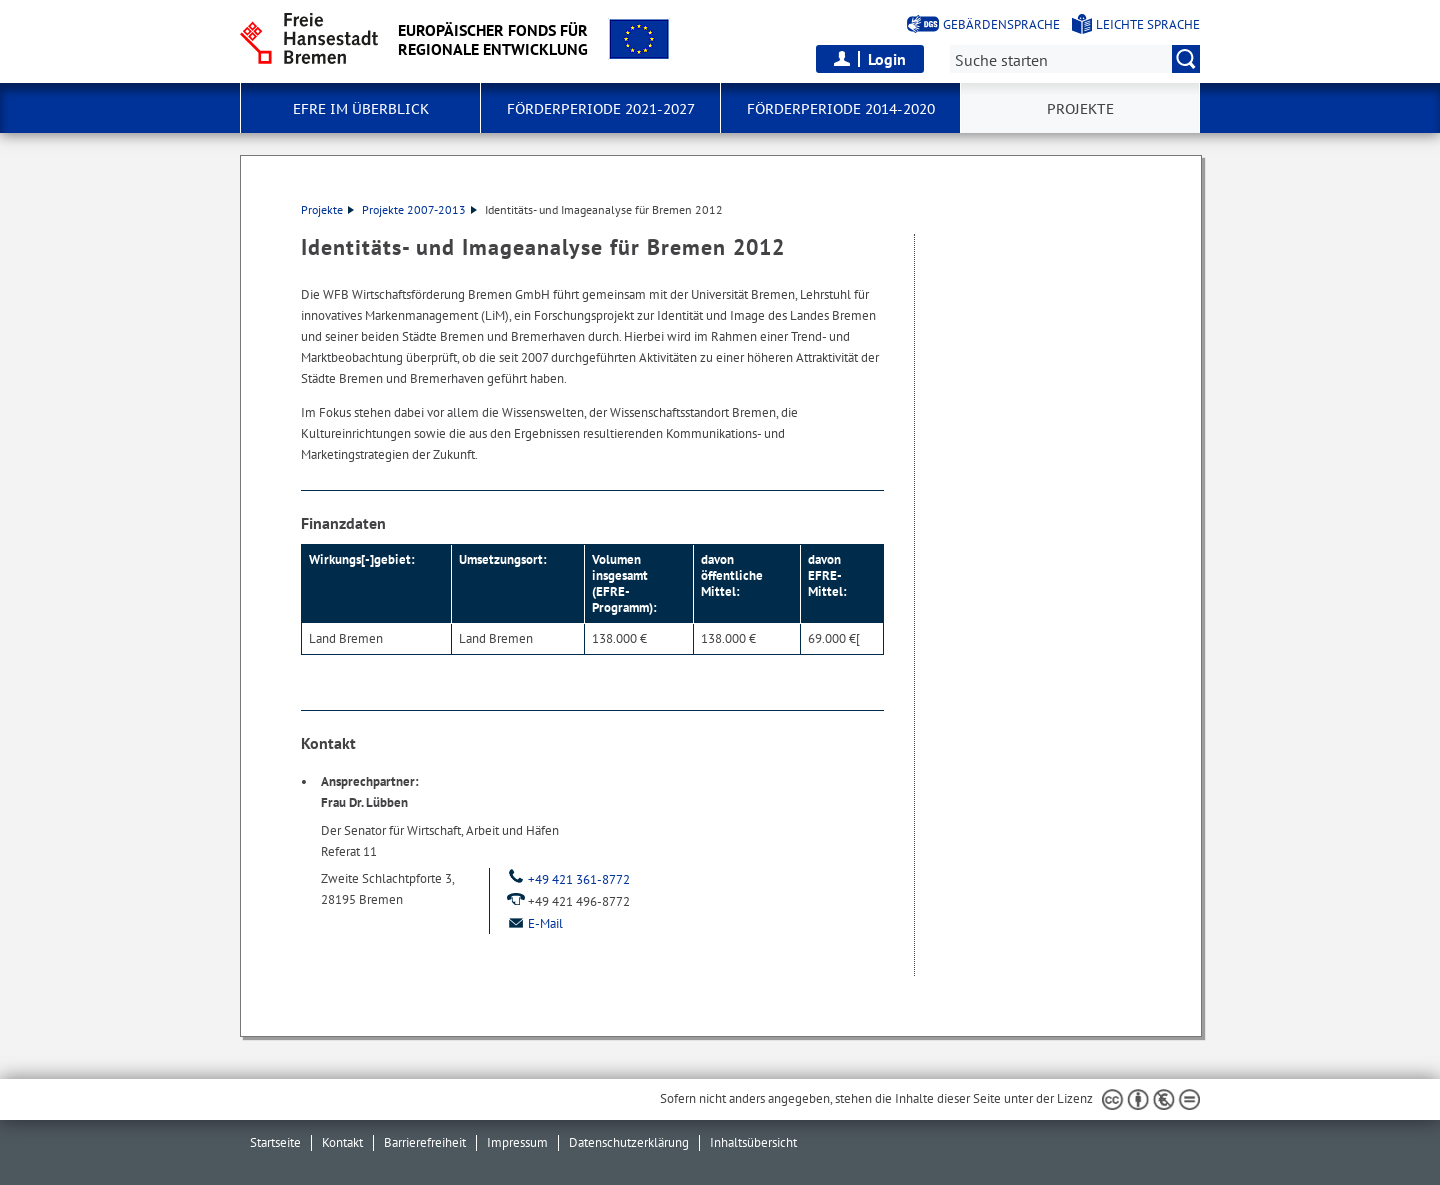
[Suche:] (1075, 59)
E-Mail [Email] (534, 923)
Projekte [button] (1080, 109)
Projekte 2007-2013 (419, 209)
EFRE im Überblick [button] (361, 109)
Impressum (517, 1142)
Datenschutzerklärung (629, 1142)
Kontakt (342, 1142)
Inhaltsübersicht (753, 1142)
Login (887, 59)
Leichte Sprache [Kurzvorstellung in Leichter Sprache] (1148, 24)
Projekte (327, 209)
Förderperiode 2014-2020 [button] (841, 109)
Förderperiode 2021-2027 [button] (601, 109)
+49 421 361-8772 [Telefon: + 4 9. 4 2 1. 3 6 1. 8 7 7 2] (567, 879)
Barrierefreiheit (425, 1142)
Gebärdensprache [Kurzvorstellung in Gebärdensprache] (1001, 24)
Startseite (275, 1142)
